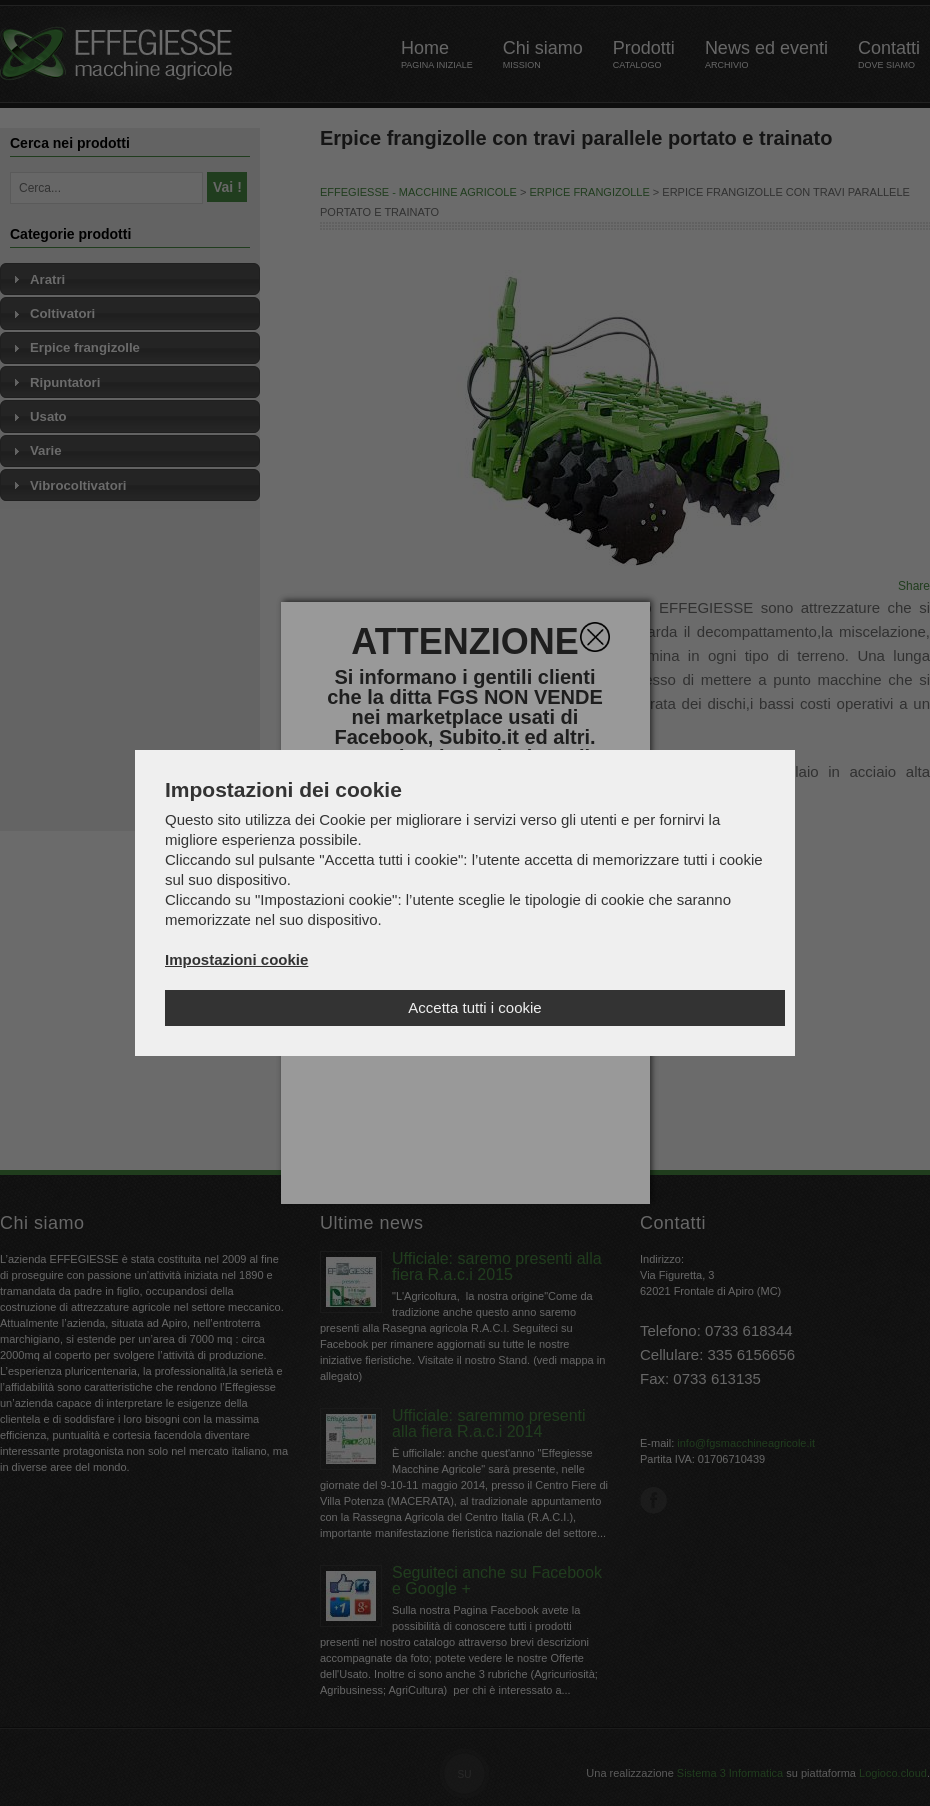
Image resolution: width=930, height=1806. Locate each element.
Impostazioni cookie (236, 959)
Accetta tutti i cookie (474, 1007)
